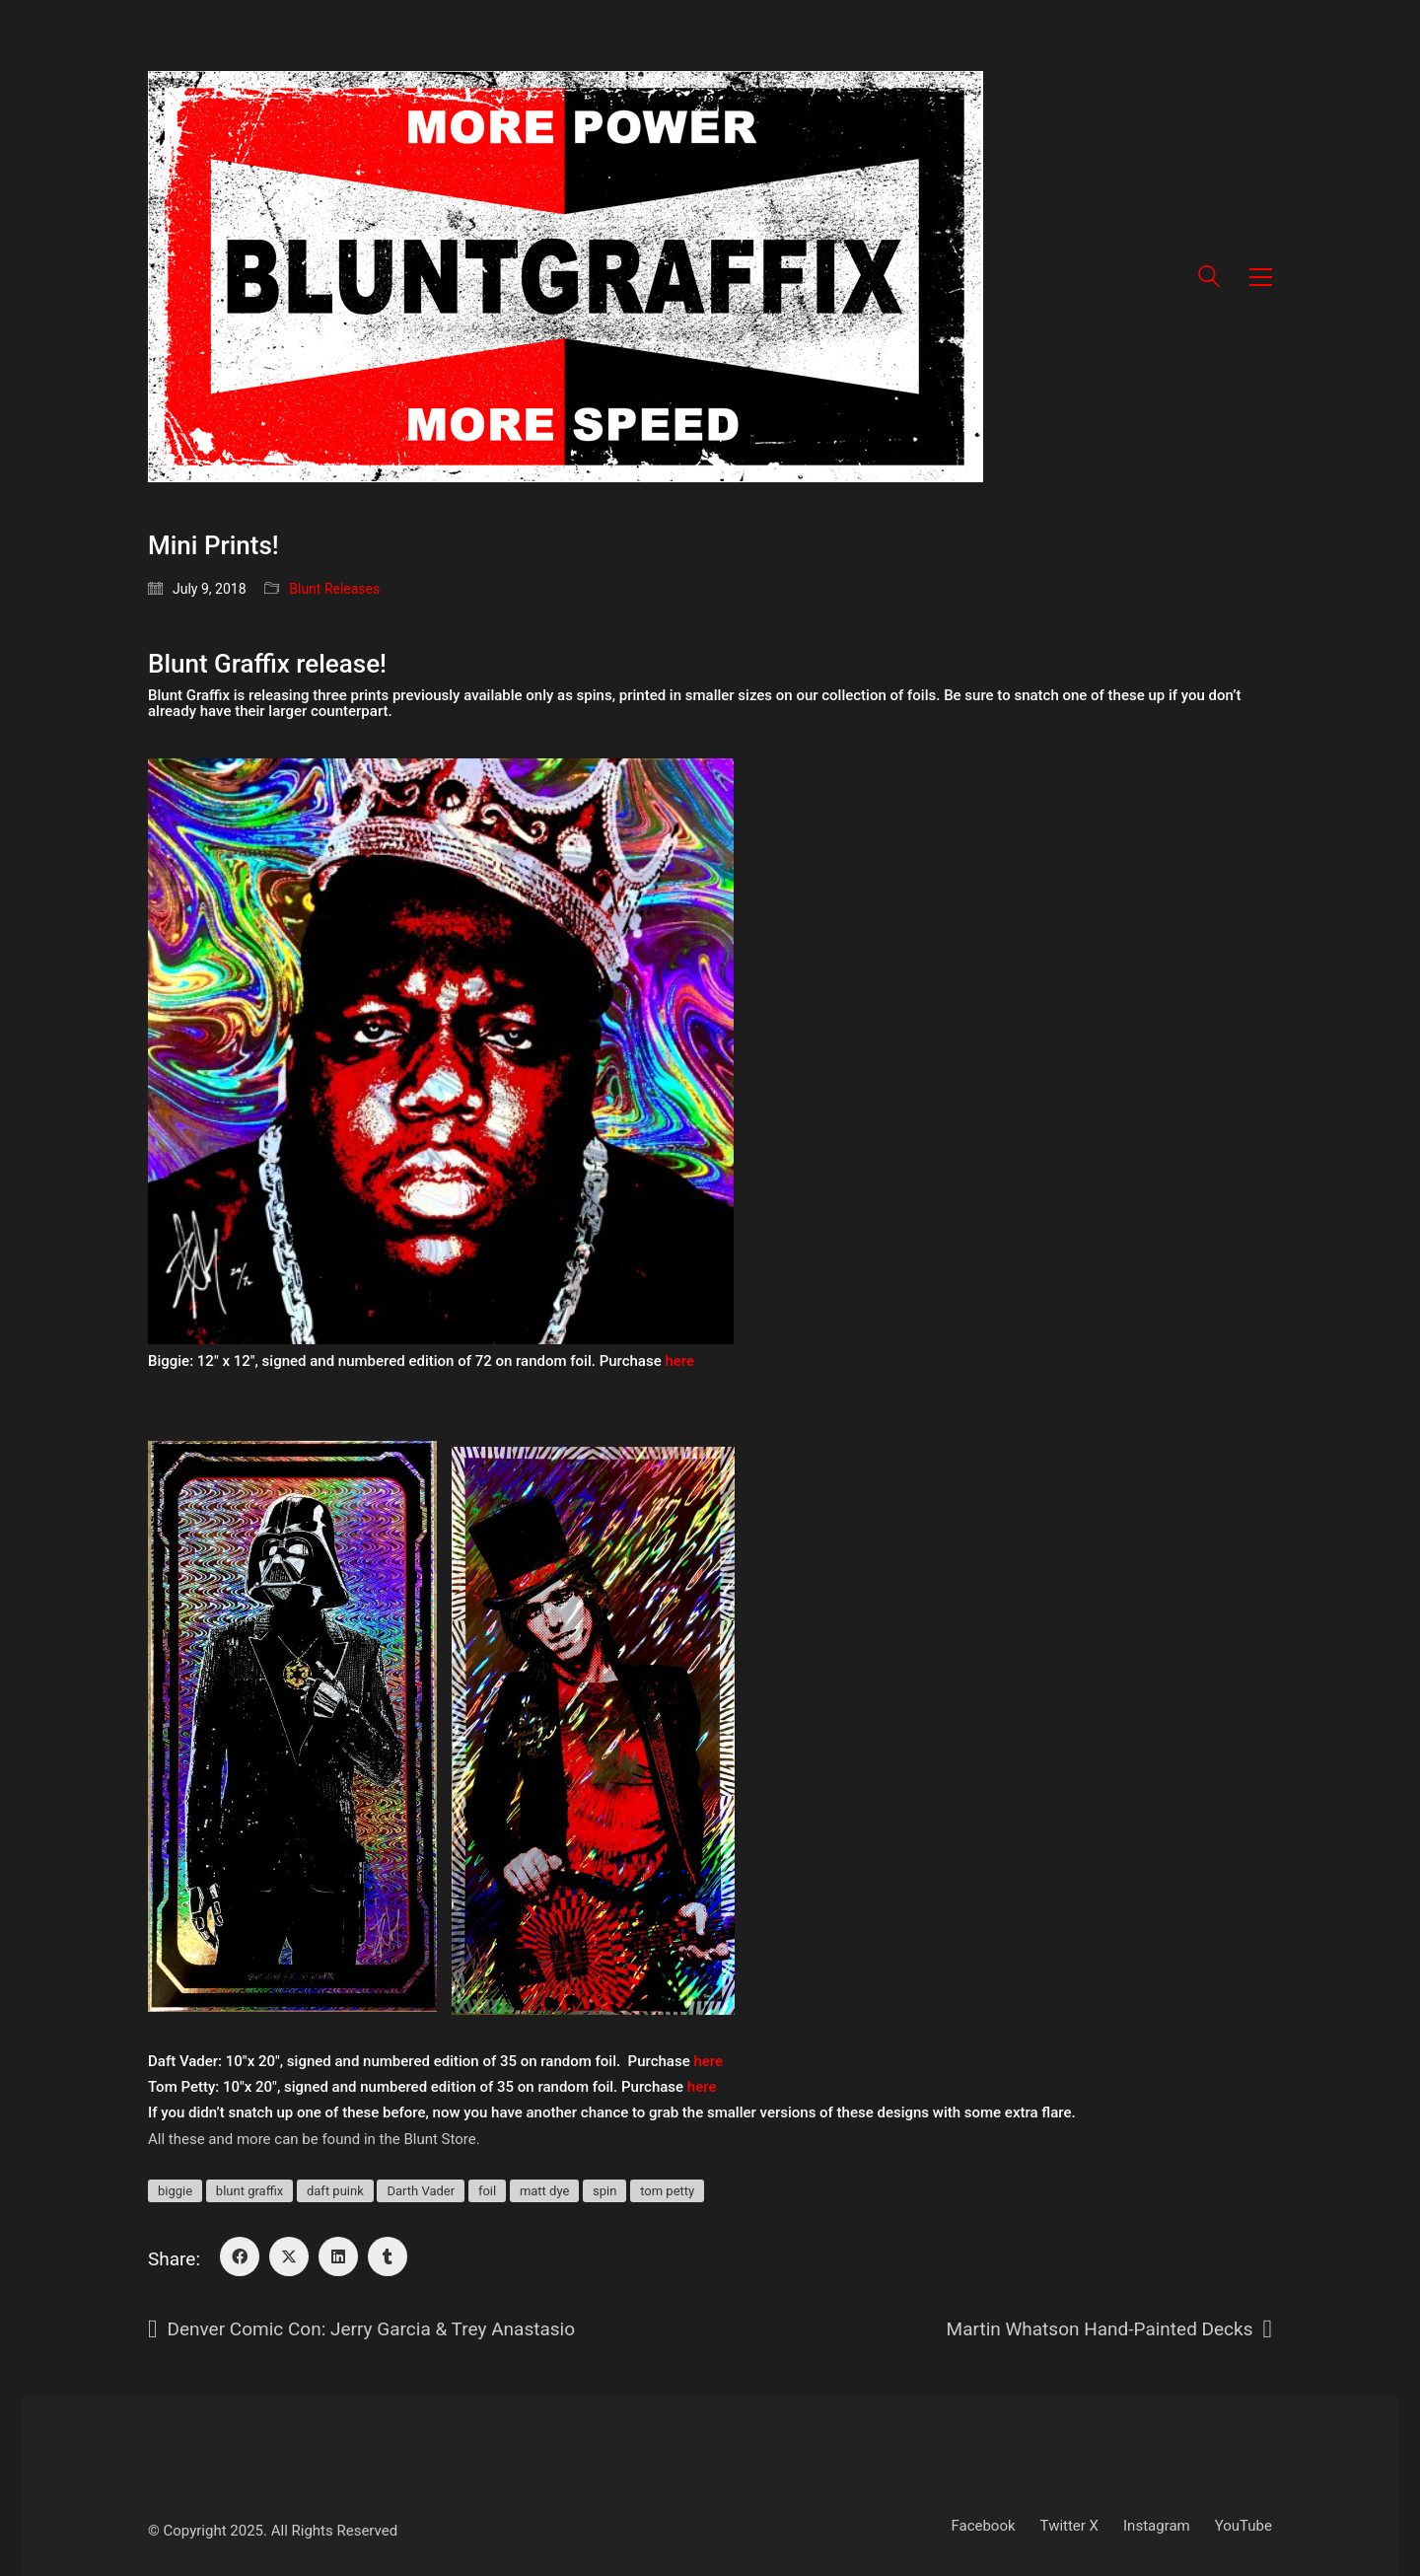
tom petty (667, 2190)
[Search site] (1209, 279)
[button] (1260, 277)
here (679, 1361)
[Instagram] (1156, 2527)
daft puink (335, 2190)
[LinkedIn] (338, 2256)
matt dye (545, 2190)
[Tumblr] (387, 2256)
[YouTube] (1243, 2527)
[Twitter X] (289, 2256)
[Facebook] (239, 2256)
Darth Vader (421, 2190)
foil (487, 2190)
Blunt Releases (334, 589)
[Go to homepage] (565, 276)
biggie (175, 2190)
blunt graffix (249, 2190)
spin (604, 2190)
